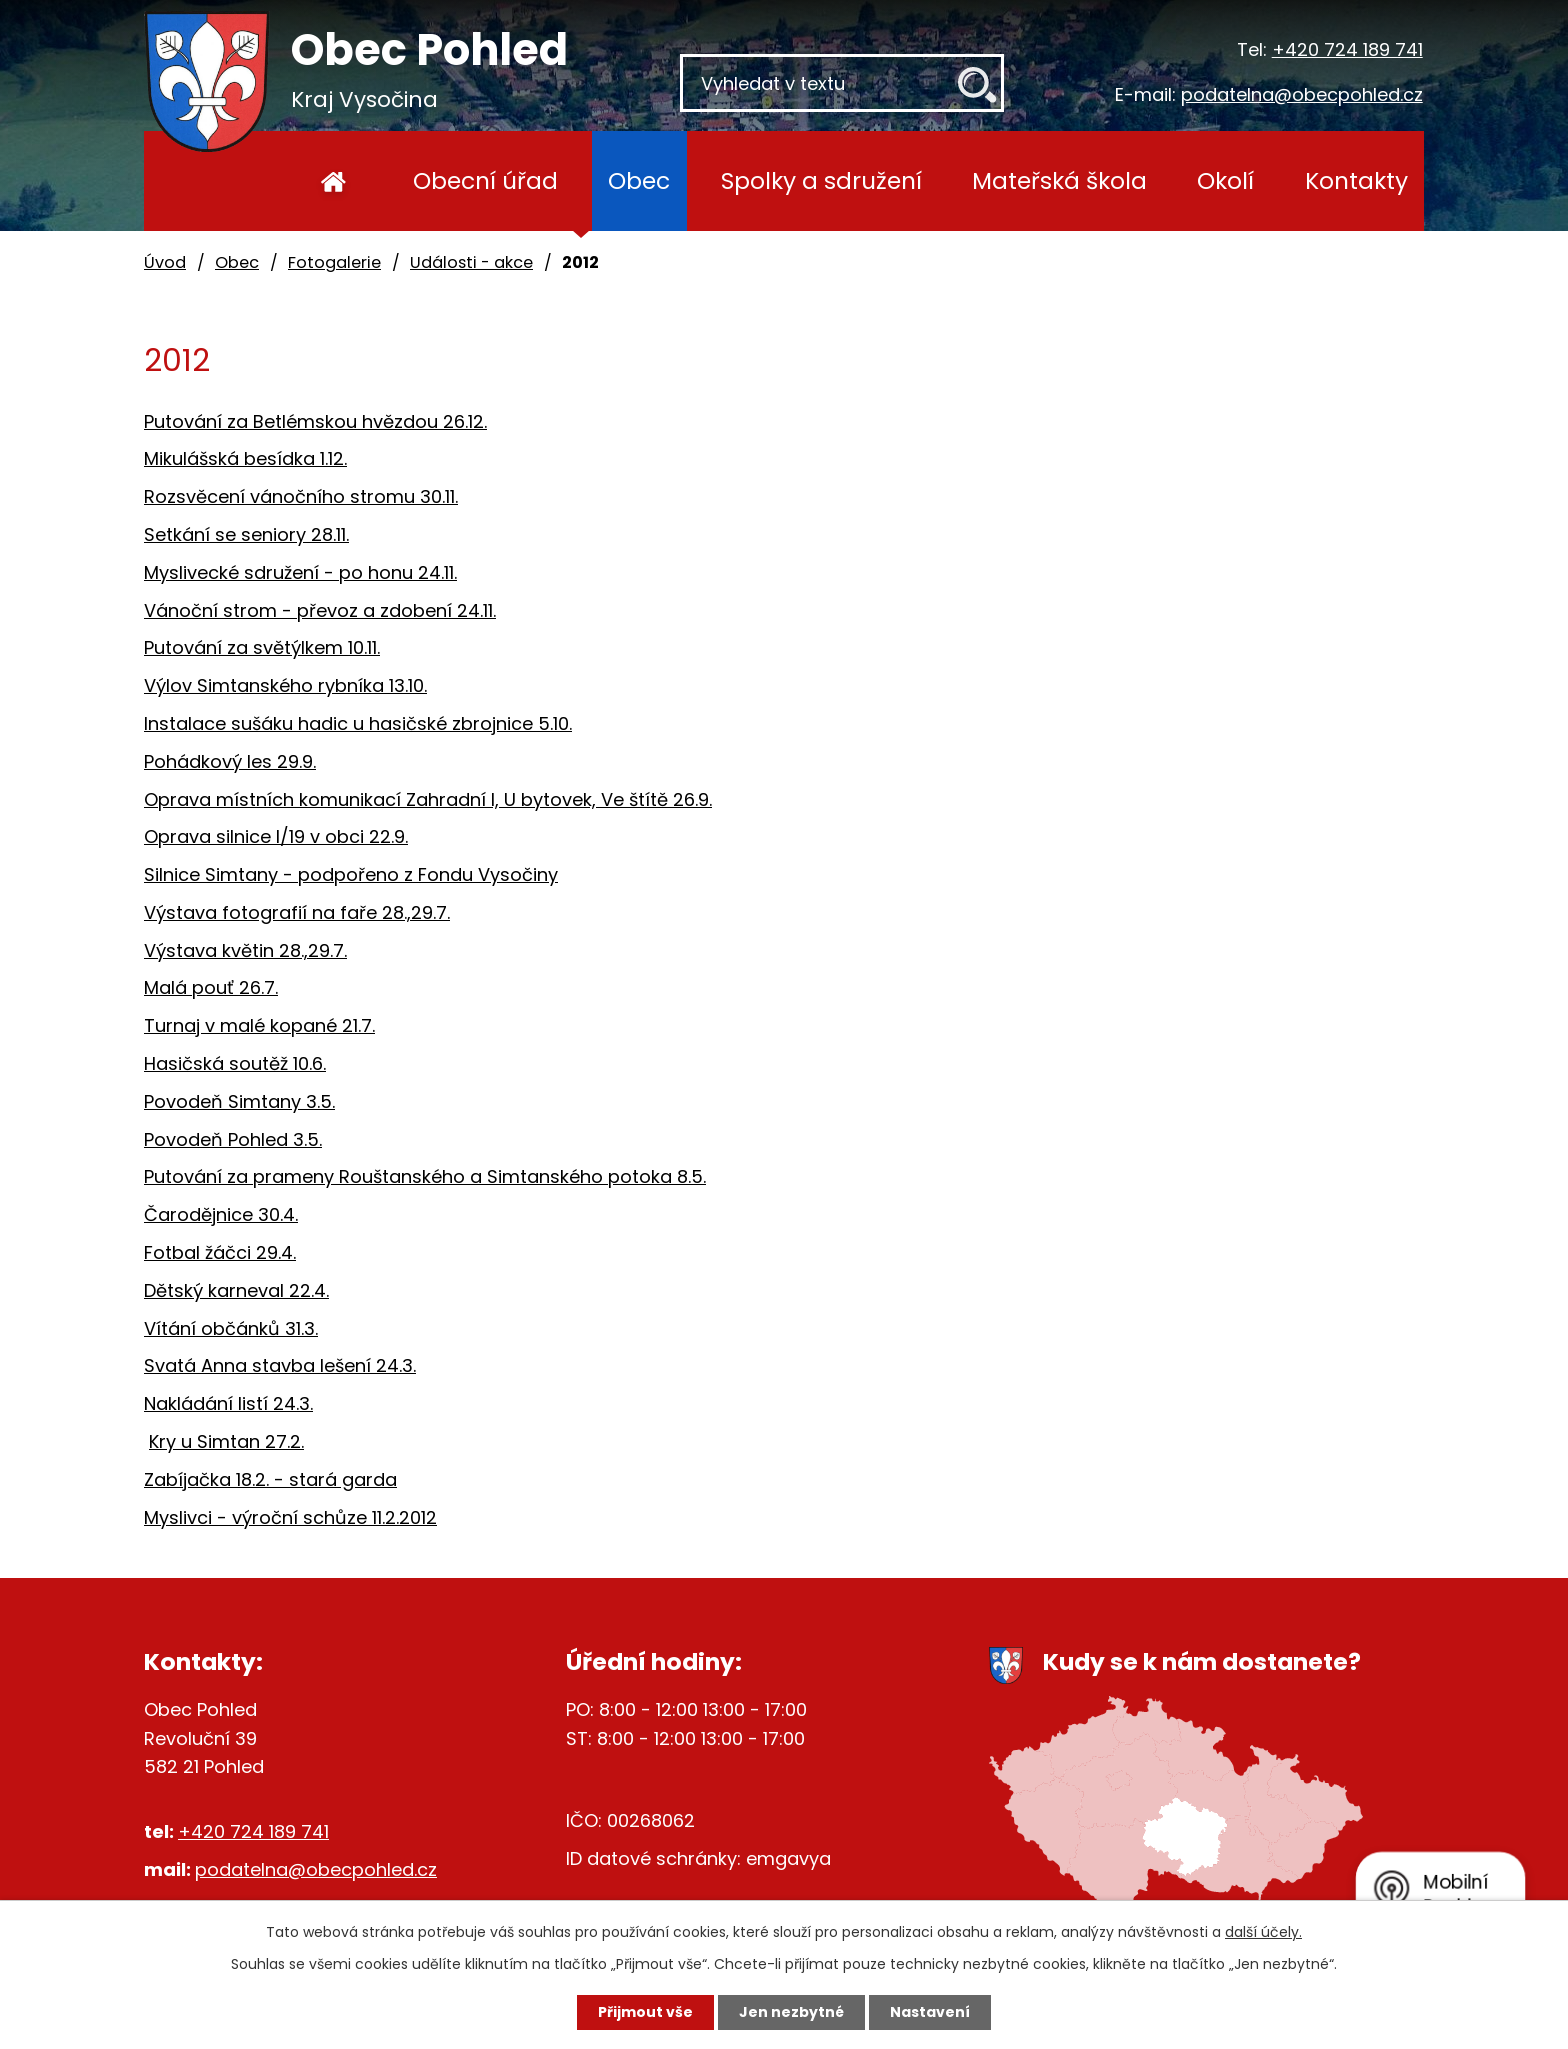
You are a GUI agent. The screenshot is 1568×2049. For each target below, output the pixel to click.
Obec (639, 180)
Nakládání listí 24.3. (228, 1403)
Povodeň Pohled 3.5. (233, 1139)
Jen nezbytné (791, 2012)
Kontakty (1356, 180)
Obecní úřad (485, 180)
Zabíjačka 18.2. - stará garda (270, 1479)
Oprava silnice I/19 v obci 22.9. (276, 836)
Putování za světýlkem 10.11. (262, 647)
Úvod (333, 181)
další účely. (1263, 1932)
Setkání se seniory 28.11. (246, 534)
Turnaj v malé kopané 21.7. (259, 1025)
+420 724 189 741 (1347, 49)
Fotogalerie (334, 262)
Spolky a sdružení (821, 180)
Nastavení (930, 2012)
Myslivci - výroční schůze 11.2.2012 (290, 1517)
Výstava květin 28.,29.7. (245, 950)
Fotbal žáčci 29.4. (220, 1252)
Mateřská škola (1059, 180)
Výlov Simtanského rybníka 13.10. (285, 685)
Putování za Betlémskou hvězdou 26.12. (315, 421)
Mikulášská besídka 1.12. (245, 458)
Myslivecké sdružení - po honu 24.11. (300, 572)
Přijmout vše (645, 2012)
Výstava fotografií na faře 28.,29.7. (297, 912)
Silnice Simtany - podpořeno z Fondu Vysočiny (351, 874)
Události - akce (471, 262)
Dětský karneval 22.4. (236, 1290)
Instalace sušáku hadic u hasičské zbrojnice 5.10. (358, 723)
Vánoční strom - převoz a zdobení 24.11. (320, 610)
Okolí (1225, 180)
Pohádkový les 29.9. (230, 761)
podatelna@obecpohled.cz (1302, 94)
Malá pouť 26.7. (211, 987)
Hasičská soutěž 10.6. (235, 1063)
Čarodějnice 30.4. (221, 1214)
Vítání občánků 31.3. (231, 1328)
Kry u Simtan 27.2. (226, 1441)
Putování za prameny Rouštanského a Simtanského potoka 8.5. (425, 1176)
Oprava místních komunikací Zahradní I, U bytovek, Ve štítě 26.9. (428, 799)
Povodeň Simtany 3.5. (239, 1101)
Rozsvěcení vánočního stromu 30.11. (301, 496)
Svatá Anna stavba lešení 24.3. (280, 1365)
